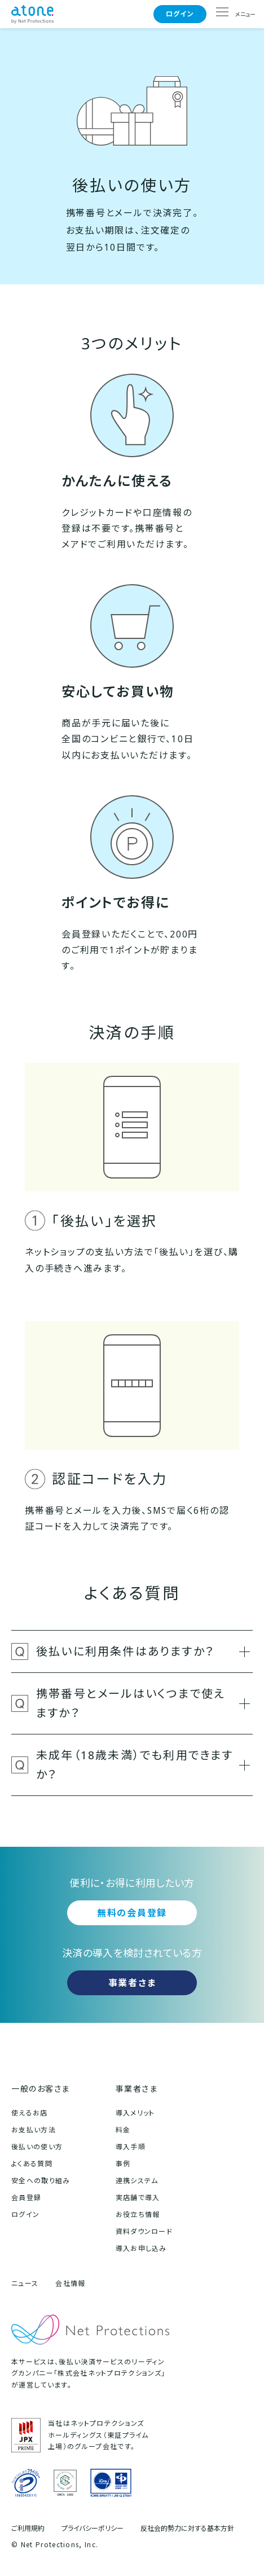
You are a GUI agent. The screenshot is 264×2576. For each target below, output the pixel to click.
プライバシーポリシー (92, 2528)
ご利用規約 (28, 2528)
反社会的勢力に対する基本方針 (187, 2528)
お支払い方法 (33, 2130)
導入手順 (131, 2147)
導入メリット (135, 2113)
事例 (123, 2163)
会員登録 (26, 2197)
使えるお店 (29, 2113)
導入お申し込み (141, 2248)
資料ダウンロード (144, 2231)
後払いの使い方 (37, 2147)
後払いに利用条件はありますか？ (143, 1651)
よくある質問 (31, 2163)
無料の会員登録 (132, 1913)
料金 (123, 2130)
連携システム (137, 2180)
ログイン (180, 14)
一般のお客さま (40, 2088)
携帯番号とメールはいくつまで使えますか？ (143, 1703)
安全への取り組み (41, 2180)
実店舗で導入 (138, 2197)
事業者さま (132, 1983)
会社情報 (70, 2283)
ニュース (24, 2283)
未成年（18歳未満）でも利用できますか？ (143, 1764)
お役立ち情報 (138, 2214)
